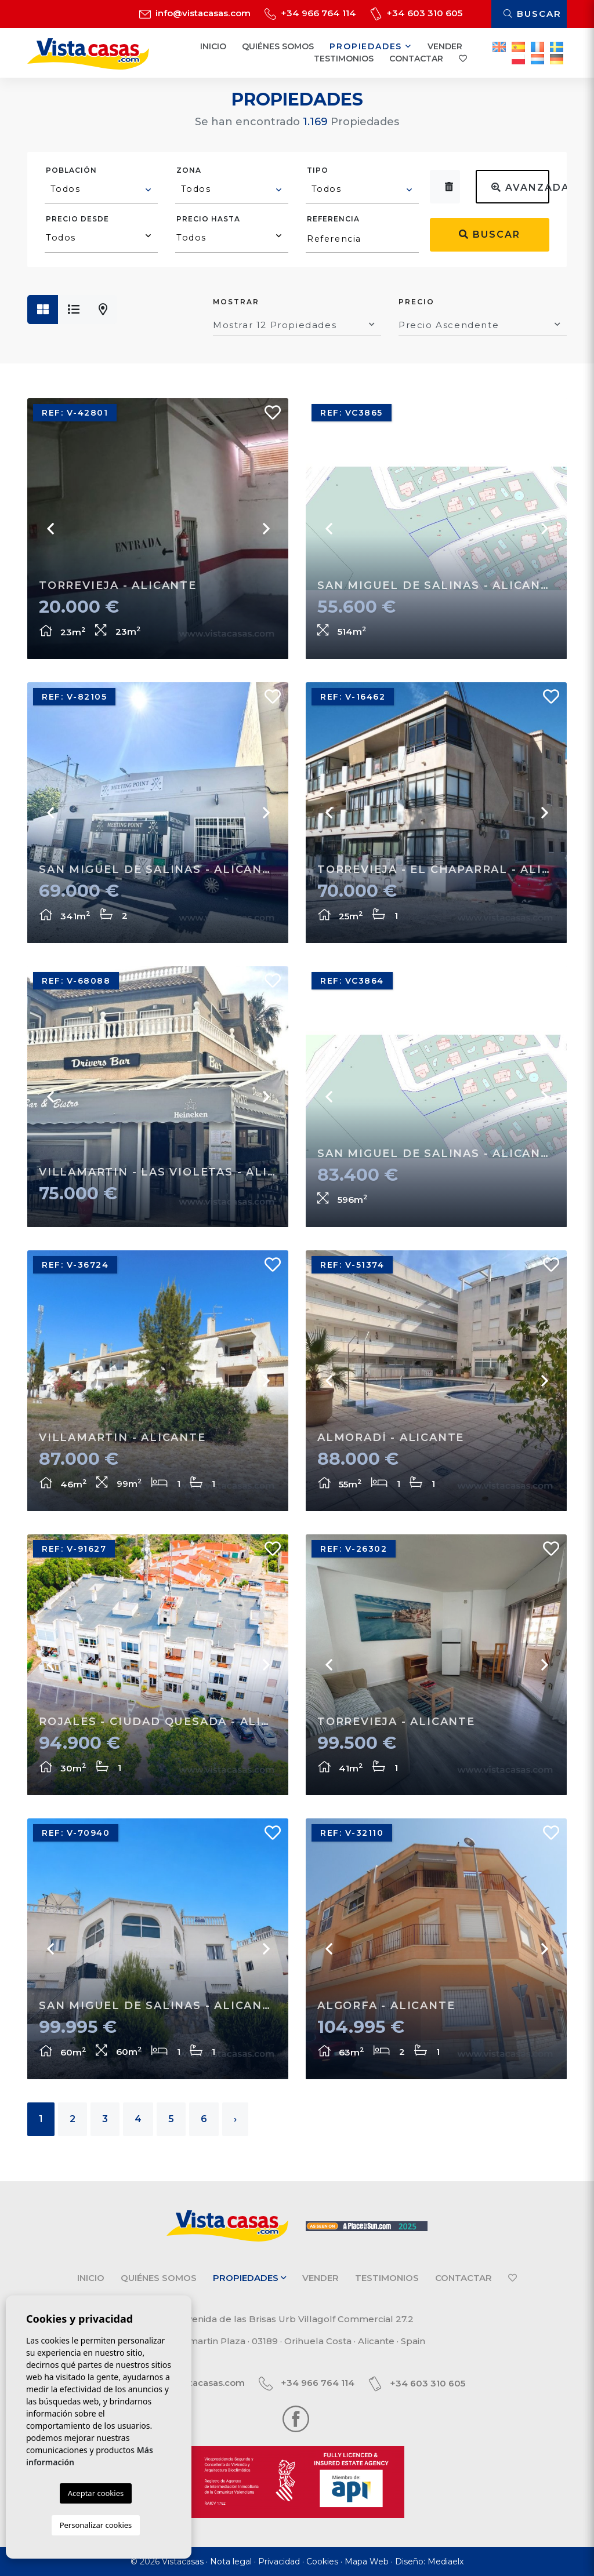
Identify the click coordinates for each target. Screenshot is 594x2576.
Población (71, 170)
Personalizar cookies (96, 2525)
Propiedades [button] (370, 46)
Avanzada (520, 187)
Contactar (416, 58)
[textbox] (102, 189)
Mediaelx (445, 2561)
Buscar (533, 13)
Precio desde (77, 219)
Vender (445, 46)
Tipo (317, 170)
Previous (50, 528)
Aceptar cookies (96, 2493)
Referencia (333, 219)
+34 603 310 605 (416, 13)
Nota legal (231, 2561)
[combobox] (101, 190)
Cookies (322, 2561)
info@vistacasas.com (195, 13)
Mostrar (236, 301)
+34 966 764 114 (310, 13)
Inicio (213, 46)
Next (265, 528)
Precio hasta (208, 219)
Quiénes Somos (278, 46)
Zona (188, 170)
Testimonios (344, 58)
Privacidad (279, 2561)
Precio (416, 301)
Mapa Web (367, 2561)
